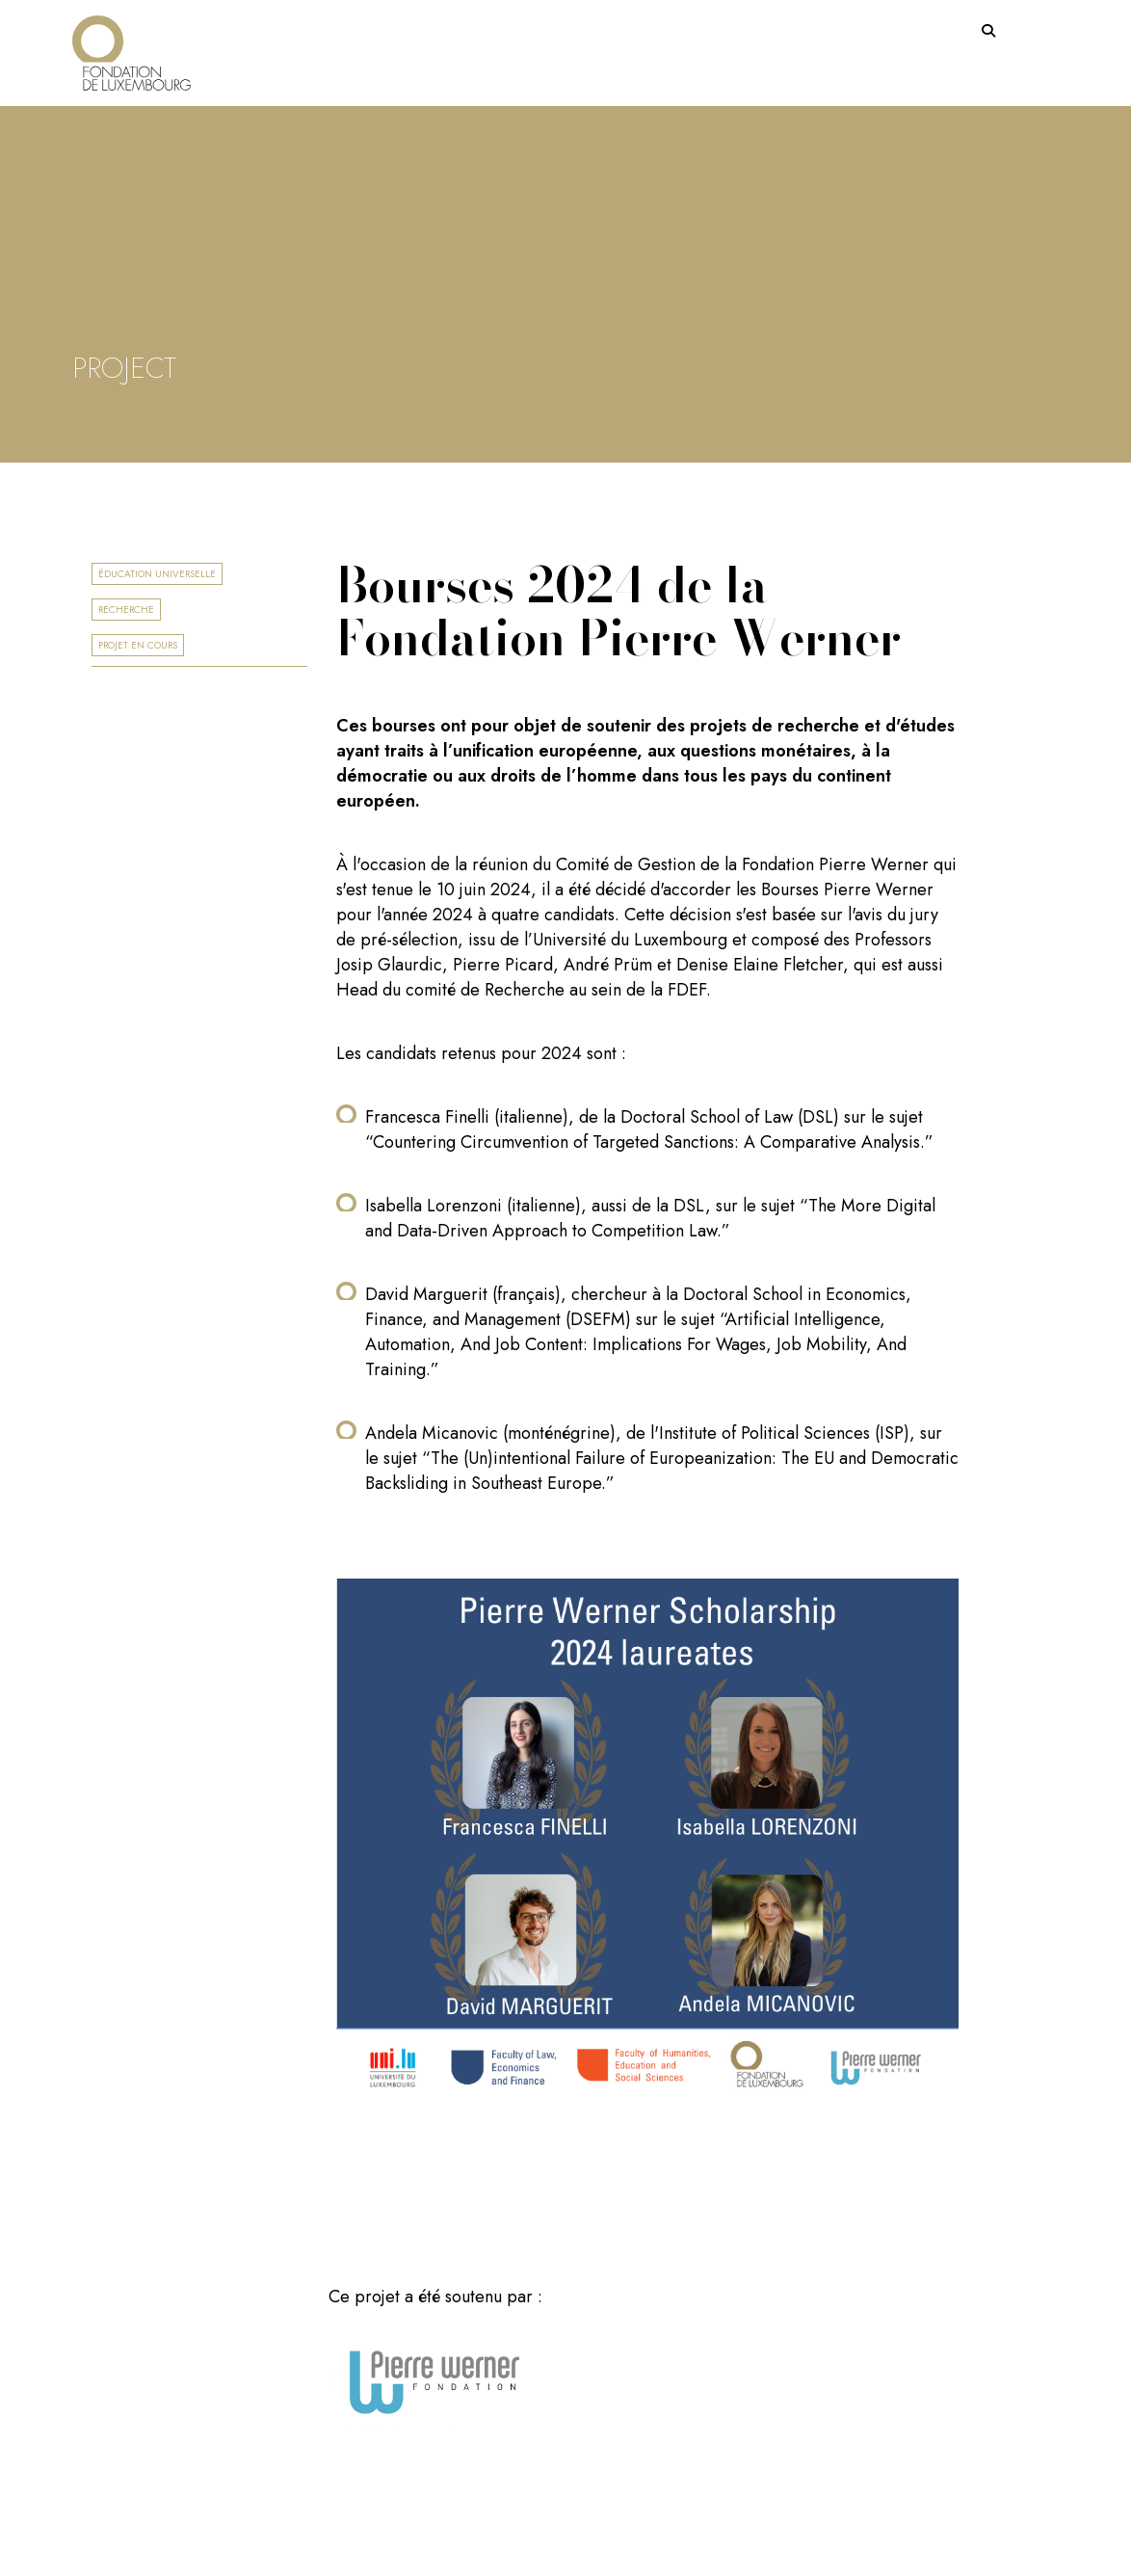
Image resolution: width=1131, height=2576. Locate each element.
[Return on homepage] (131, 46)
